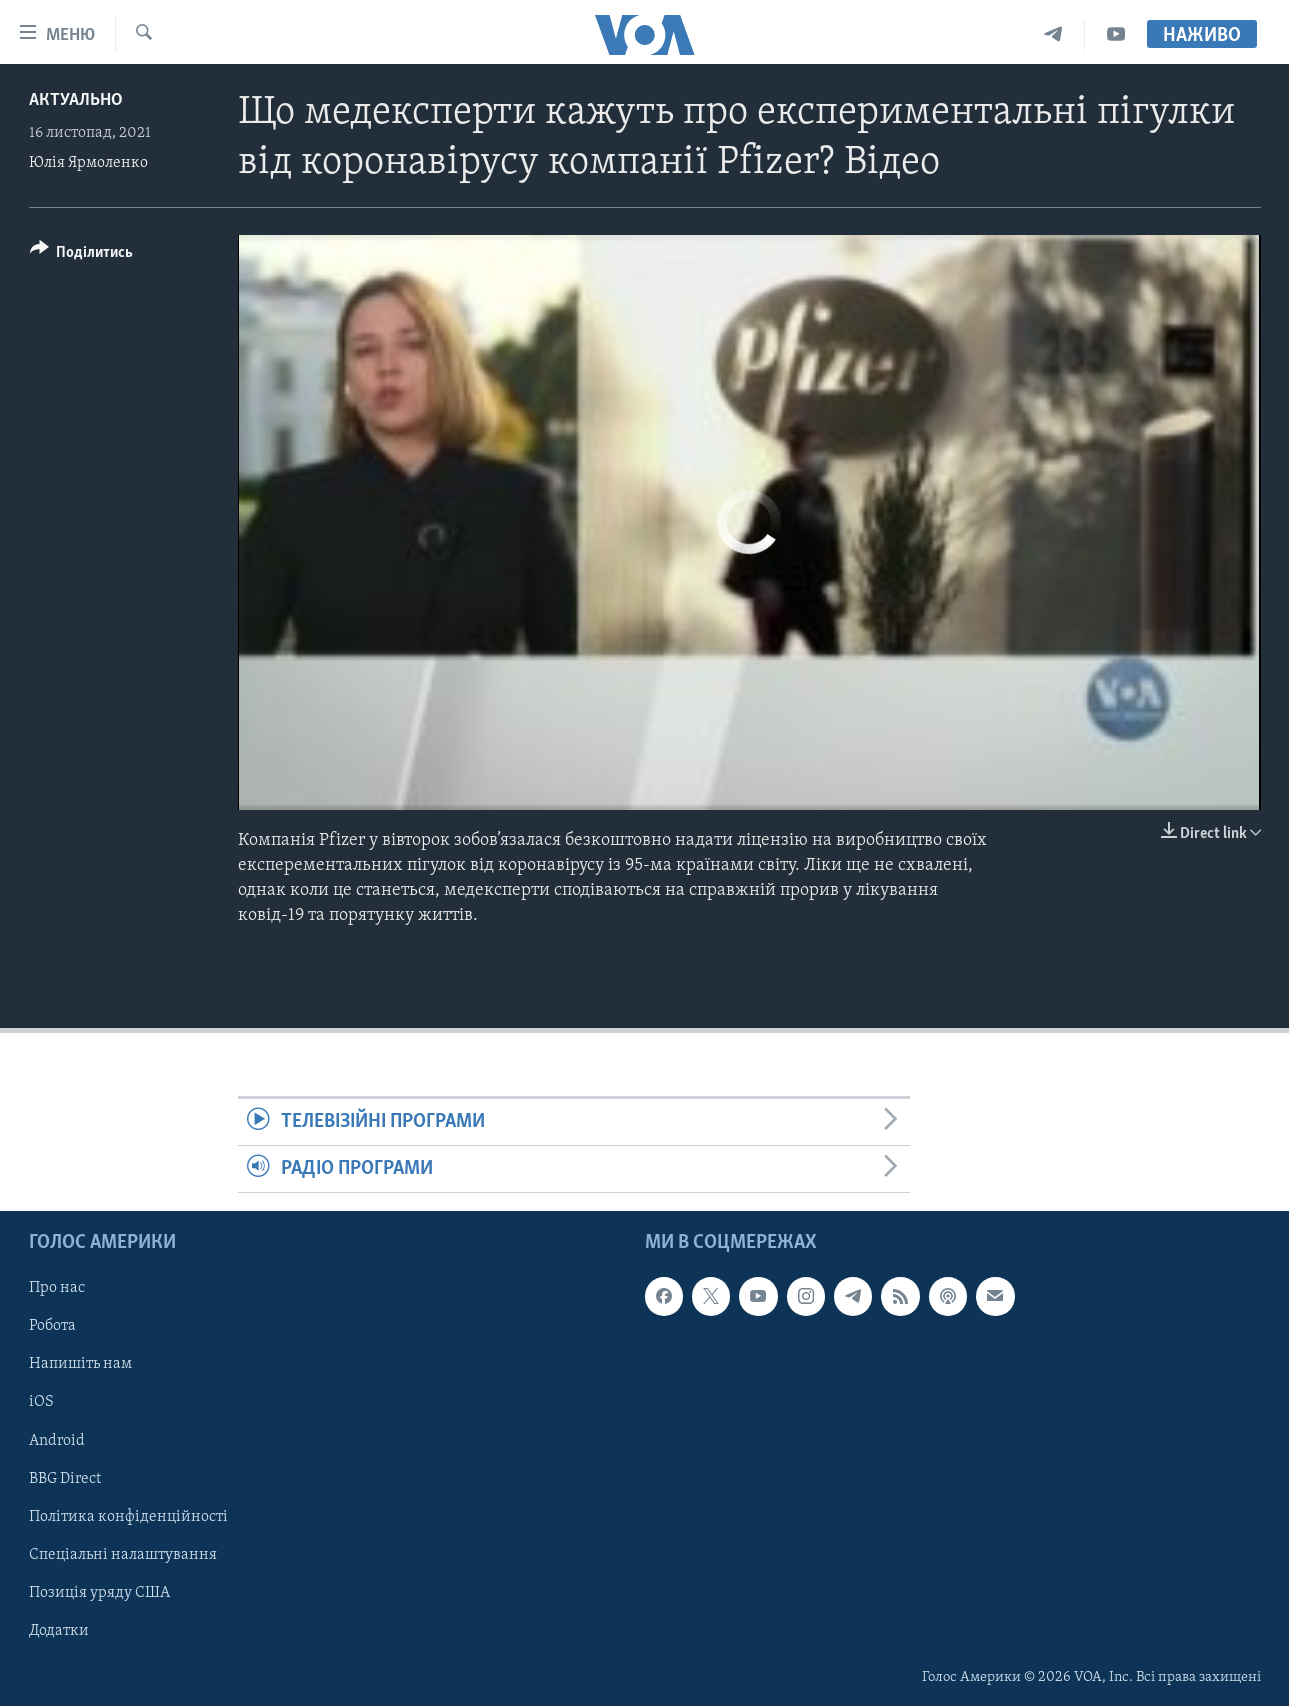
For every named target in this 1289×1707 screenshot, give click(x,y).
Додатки (59, 1631)
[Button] (82, 255)
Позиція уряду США (99, 1593)
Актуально (76, 100)
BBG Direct (65, 1479)
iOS (41, 1403)
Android (57, 1441)
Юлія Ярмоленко (88, 163)
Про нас (57, 1289)
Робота (52, 1327)
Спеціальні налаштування (123, 1555)
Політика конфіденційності (128, 1517)
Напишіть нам (80, 1365)
